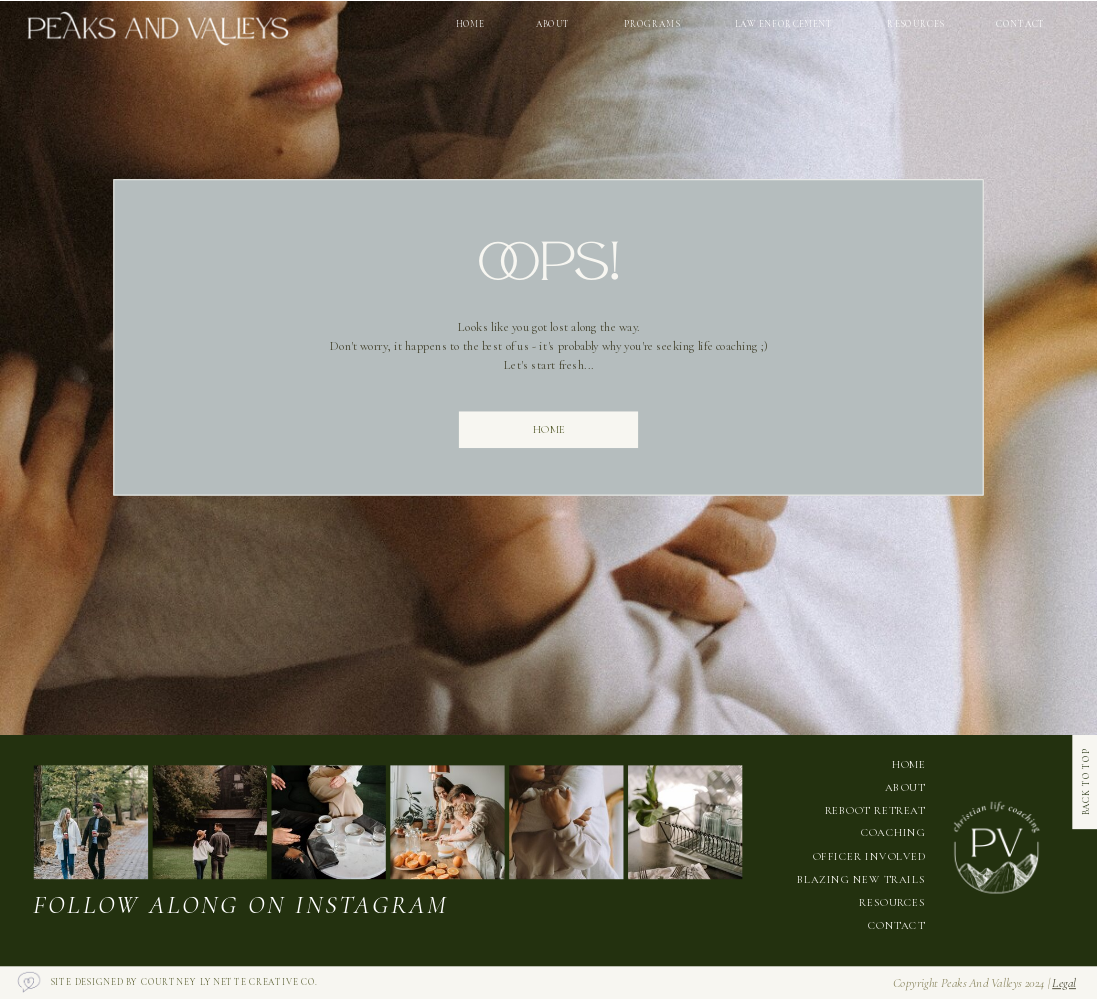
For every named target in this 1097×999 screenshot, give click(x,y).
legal (1064, 983)
